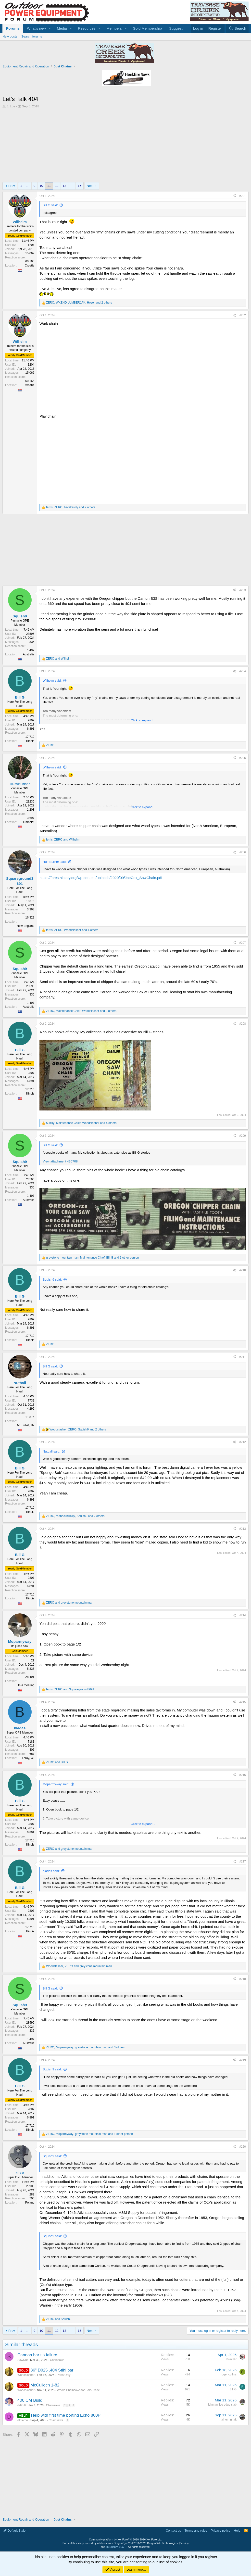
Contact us (173, 2530)
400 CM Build (29, 2400)
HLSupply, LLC (115, 2546)
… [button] (27, 186)
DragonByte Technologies (162, 2543)
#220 (242, 2146)
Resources (87, 28)
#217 (242, 1861)
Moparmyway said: (56, 1784)
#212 (242, 1442)
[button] (49, 28)
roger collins (229, 2374)
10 (41, 186)
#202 (242, 315)
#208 (242, 1023)
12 (56, 186)
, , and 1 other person (92, 1257)
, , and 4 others (72, 930)
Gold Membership (147, 28)
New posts (9, 36)
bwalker (231, 2359)
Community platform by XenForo (125, 2539)
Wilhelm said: (52, 680)
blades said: (51, 1871)
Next (90, 186)
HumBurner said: (55, 862)
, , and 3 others (85, 2047)
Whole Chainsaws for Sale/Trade (78, 2390)
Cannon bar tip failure (37, 2355)
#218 (242, 1979)
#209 (242, 1135)
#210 (242, 1270)
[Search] (237, 28)
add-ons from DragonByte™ (114, 2543)
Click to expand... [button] (143, 720)
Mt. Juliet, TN (25, 1425)
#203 (242, 590)
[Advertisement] (125, 145)
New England (25, 926)
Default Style (14, 2530)
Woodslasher (26, 2375)
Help (237, 2530)
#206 (242, 852)
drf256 (21, 2405)
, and (62, 839)
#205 (242, 758)
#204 (242, 671)
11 (49, 186)
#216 (242, 1775)
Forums (13, 28)
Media (62, 28)
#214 (242, 1615)
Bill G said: (50, 205)
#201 (242, 196)
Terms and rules (196, 2530)
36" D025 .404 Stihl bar (51, 2370)
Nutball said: (51, 1451)
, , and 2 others (79, 302)
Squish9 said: (52, 1279)
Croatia (29, 265)
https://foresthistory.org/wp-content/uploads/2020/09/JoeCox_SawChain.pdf (100, 878)
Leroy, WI (28, 1758)
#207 (242, 942)
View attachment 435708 (60, 1161)
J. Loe (11, 106)
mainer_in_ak (228, 2419)
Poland (29, 2202)
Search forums (31, 36)
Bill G (233, 2389)
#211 (242, 1357)
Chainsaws (57, 2360)
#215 (242, 1702)
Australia (28, 654)
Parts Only (64, 2375)
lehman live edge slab (222, 2404)
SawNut (22, 2360)
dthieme (22, 2420)
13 (64, 186)
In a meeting (26, 1685)
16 (79, 186)
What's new (36, 28)
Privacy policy (220, 2530)
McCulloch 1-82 (44, 2385)
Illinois (30, 741)
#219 (242, 2060)
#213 (242, 1528)
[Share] (234, 196)
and (58, 658)
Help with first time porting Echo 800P (65, 2415)
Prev (11, 186)
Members (114, 28)
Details (183, 2543)
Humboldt (28, 822)
